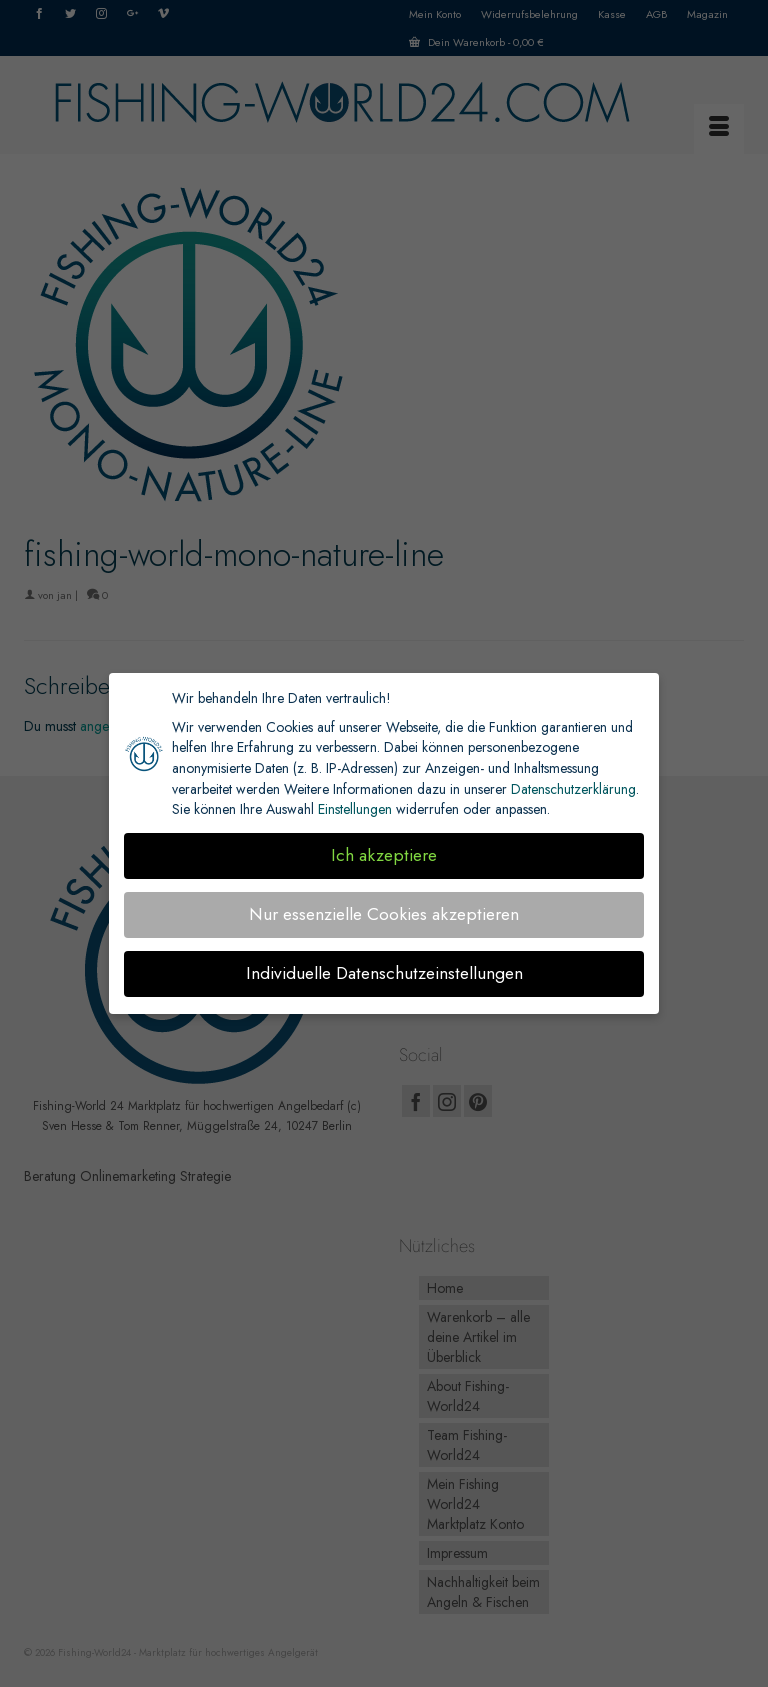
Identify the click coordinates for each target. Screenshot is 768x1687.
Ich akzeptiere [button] (384, 855)
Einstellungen (355, 809)
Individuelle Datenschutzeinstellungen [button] (384, 973)
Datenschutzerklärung (573, 789)
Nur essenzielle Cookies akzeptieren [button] (384, 914)
